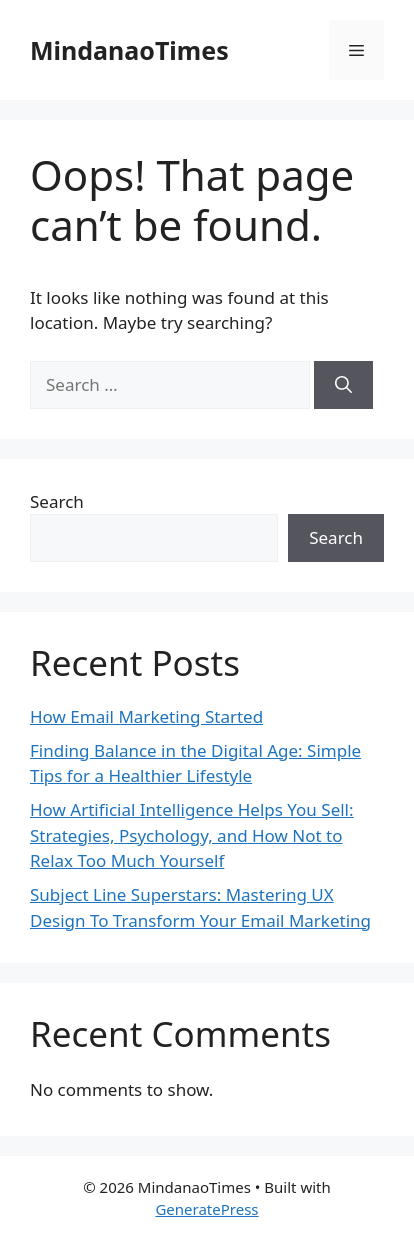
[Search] (343, 385)
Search (57, 501)
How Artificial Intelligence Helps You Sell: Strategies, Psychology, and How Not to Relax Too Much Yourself (192, 835)
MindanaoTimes (129, 50)
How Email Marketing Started (146, 716)
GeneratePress (206, 1209)
